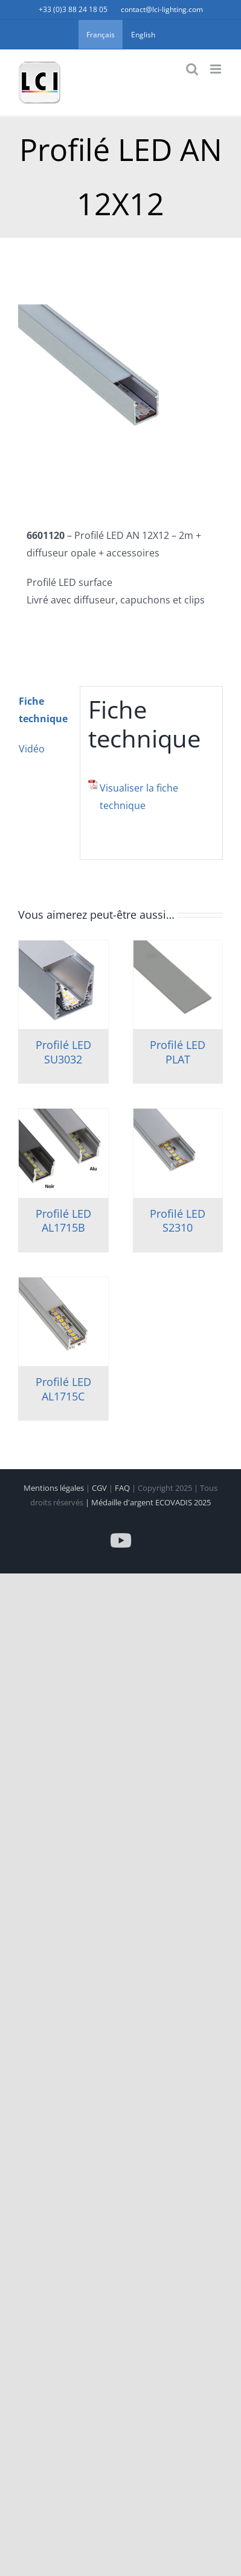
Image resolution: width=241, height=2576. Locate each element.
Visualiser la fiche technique (139, 796)
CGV (100, 1487)
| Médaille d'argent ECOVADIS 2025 (148, 1502)
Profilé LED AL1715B (63, 1220)
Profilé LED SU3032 (63, 1052)
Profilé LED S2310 (177, 1220)
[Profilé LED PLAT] (178, 985)
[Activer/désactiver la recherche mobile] (192, 69)
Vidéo (32, 748)
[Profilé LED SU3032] (63, 985)
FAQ (123, 1487)
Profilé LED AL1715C (63, 1389)
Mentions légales (55, 1487)
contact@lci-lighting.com (162, 9)
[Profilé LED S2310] (178, 1153)
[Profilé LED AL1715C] (63, 1322)
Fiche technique (43, 709)
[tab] (44, 710)
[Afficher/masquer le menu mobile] (216, 69)
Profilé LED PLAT (177, 1052)
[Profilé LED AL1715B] (63, 1153)
